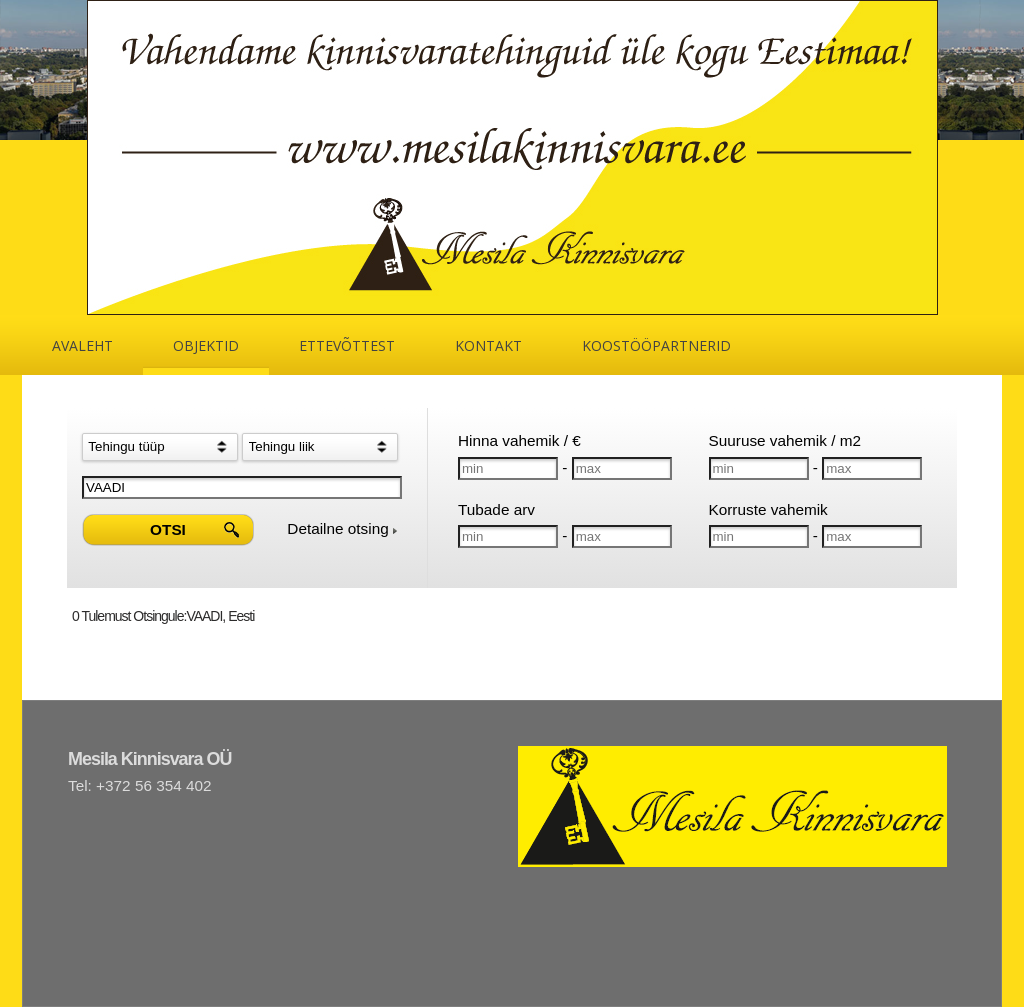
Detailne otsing (342, 528)
